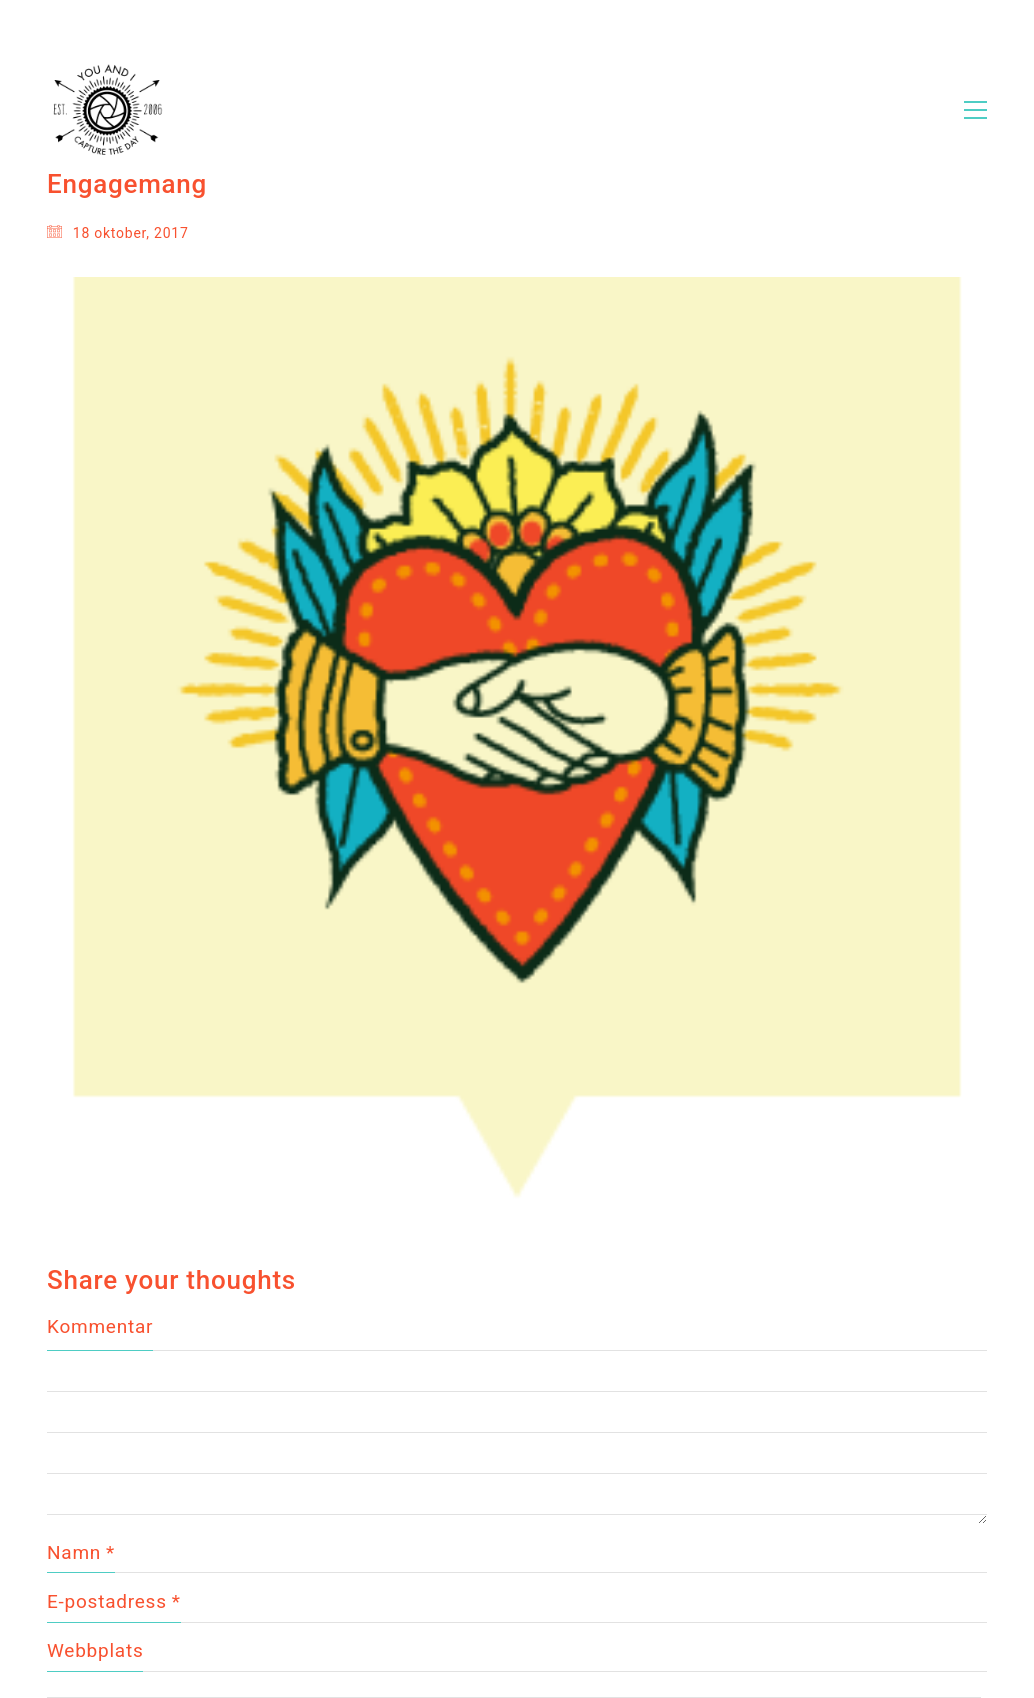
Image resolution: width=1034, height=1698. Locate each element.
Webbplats (95, 1650)
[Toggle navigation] (975, 110)
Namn (81, 1553)
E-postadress (114, 1602)
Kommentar (100, 1326)
